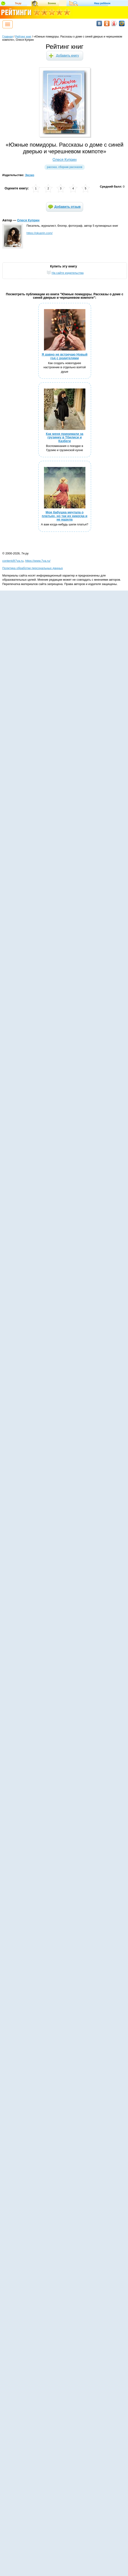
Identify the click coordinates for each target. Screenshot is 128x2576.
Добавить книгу (67, 55)
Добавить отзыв (67, 207)
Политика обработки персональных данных (32, 568)
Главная (7, 36)
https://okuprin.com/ (39, 233)
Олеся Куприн (64, 160)
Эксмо (29, 175)
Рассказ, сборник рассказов (64, 167)
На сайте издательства (68, 273)
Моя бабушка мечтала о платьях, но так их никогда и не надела (64, 515)
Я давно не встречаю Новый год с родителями (64, 356)
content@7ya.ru (12, 560)
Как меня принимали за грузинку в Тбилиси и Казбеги (64, 437)
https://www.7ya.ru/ (37, 560)
